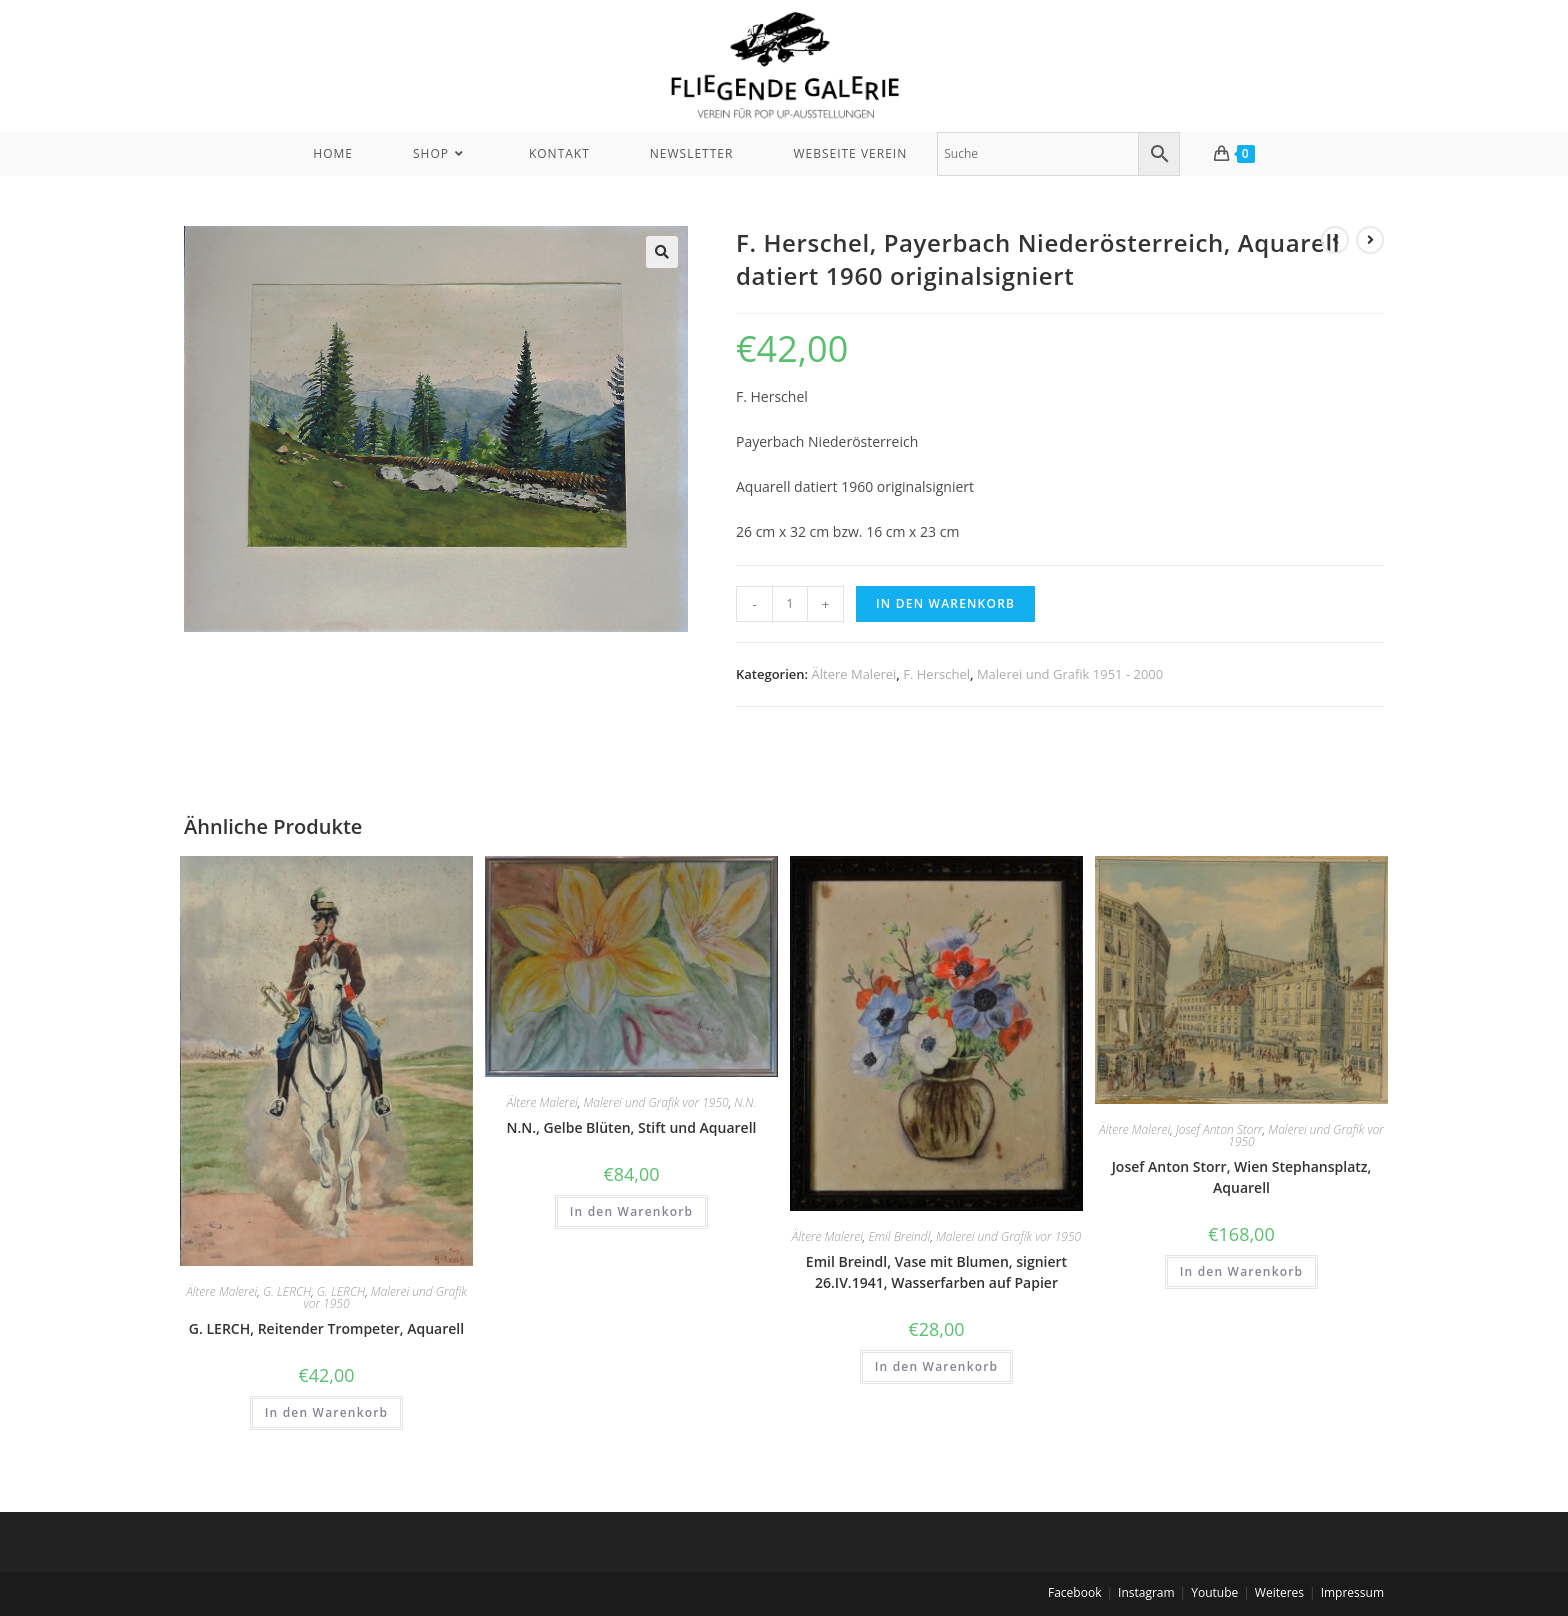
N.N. (745, 1102)
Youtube (1214, 1592)
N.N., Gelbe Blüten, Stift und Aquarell (632, 1127)
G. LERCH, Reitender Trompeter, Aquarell (326, 1328)
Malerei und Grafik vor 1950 (384, 1297)
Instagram (1146, 1592)
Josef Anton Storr (1219, 1129)
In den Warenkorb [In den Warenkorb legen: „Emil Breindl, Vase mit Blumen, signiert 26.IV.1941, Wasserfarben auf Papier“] (937, 1366)
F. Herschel (936, 674)
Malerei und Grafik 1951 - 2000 (1070, 674)
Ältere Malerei (854, 674)
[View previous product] (1335, 240)
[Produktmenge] (790, 604)
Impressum (1352, 1592)
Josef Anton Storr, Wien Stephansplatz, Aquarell (1242, 1177)
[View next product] (1370, 240)
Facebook (1074, 1592)
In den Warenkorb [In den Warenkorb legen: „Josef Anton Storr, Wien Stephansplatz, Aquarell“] (1242, 1271)
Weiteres (1279, 1592)
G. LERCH (287, 1291)
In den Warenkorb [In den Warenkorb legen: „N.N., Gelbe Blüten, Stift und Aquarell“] (632, 1211)
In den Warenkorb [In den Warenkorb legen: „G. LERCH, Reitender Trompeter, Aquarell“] (327, 1412)
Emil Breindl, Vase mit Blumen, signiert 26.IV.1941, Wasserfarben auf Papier (936, 1272)
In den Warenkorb (945, 603)
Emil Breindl (900, 1236)
